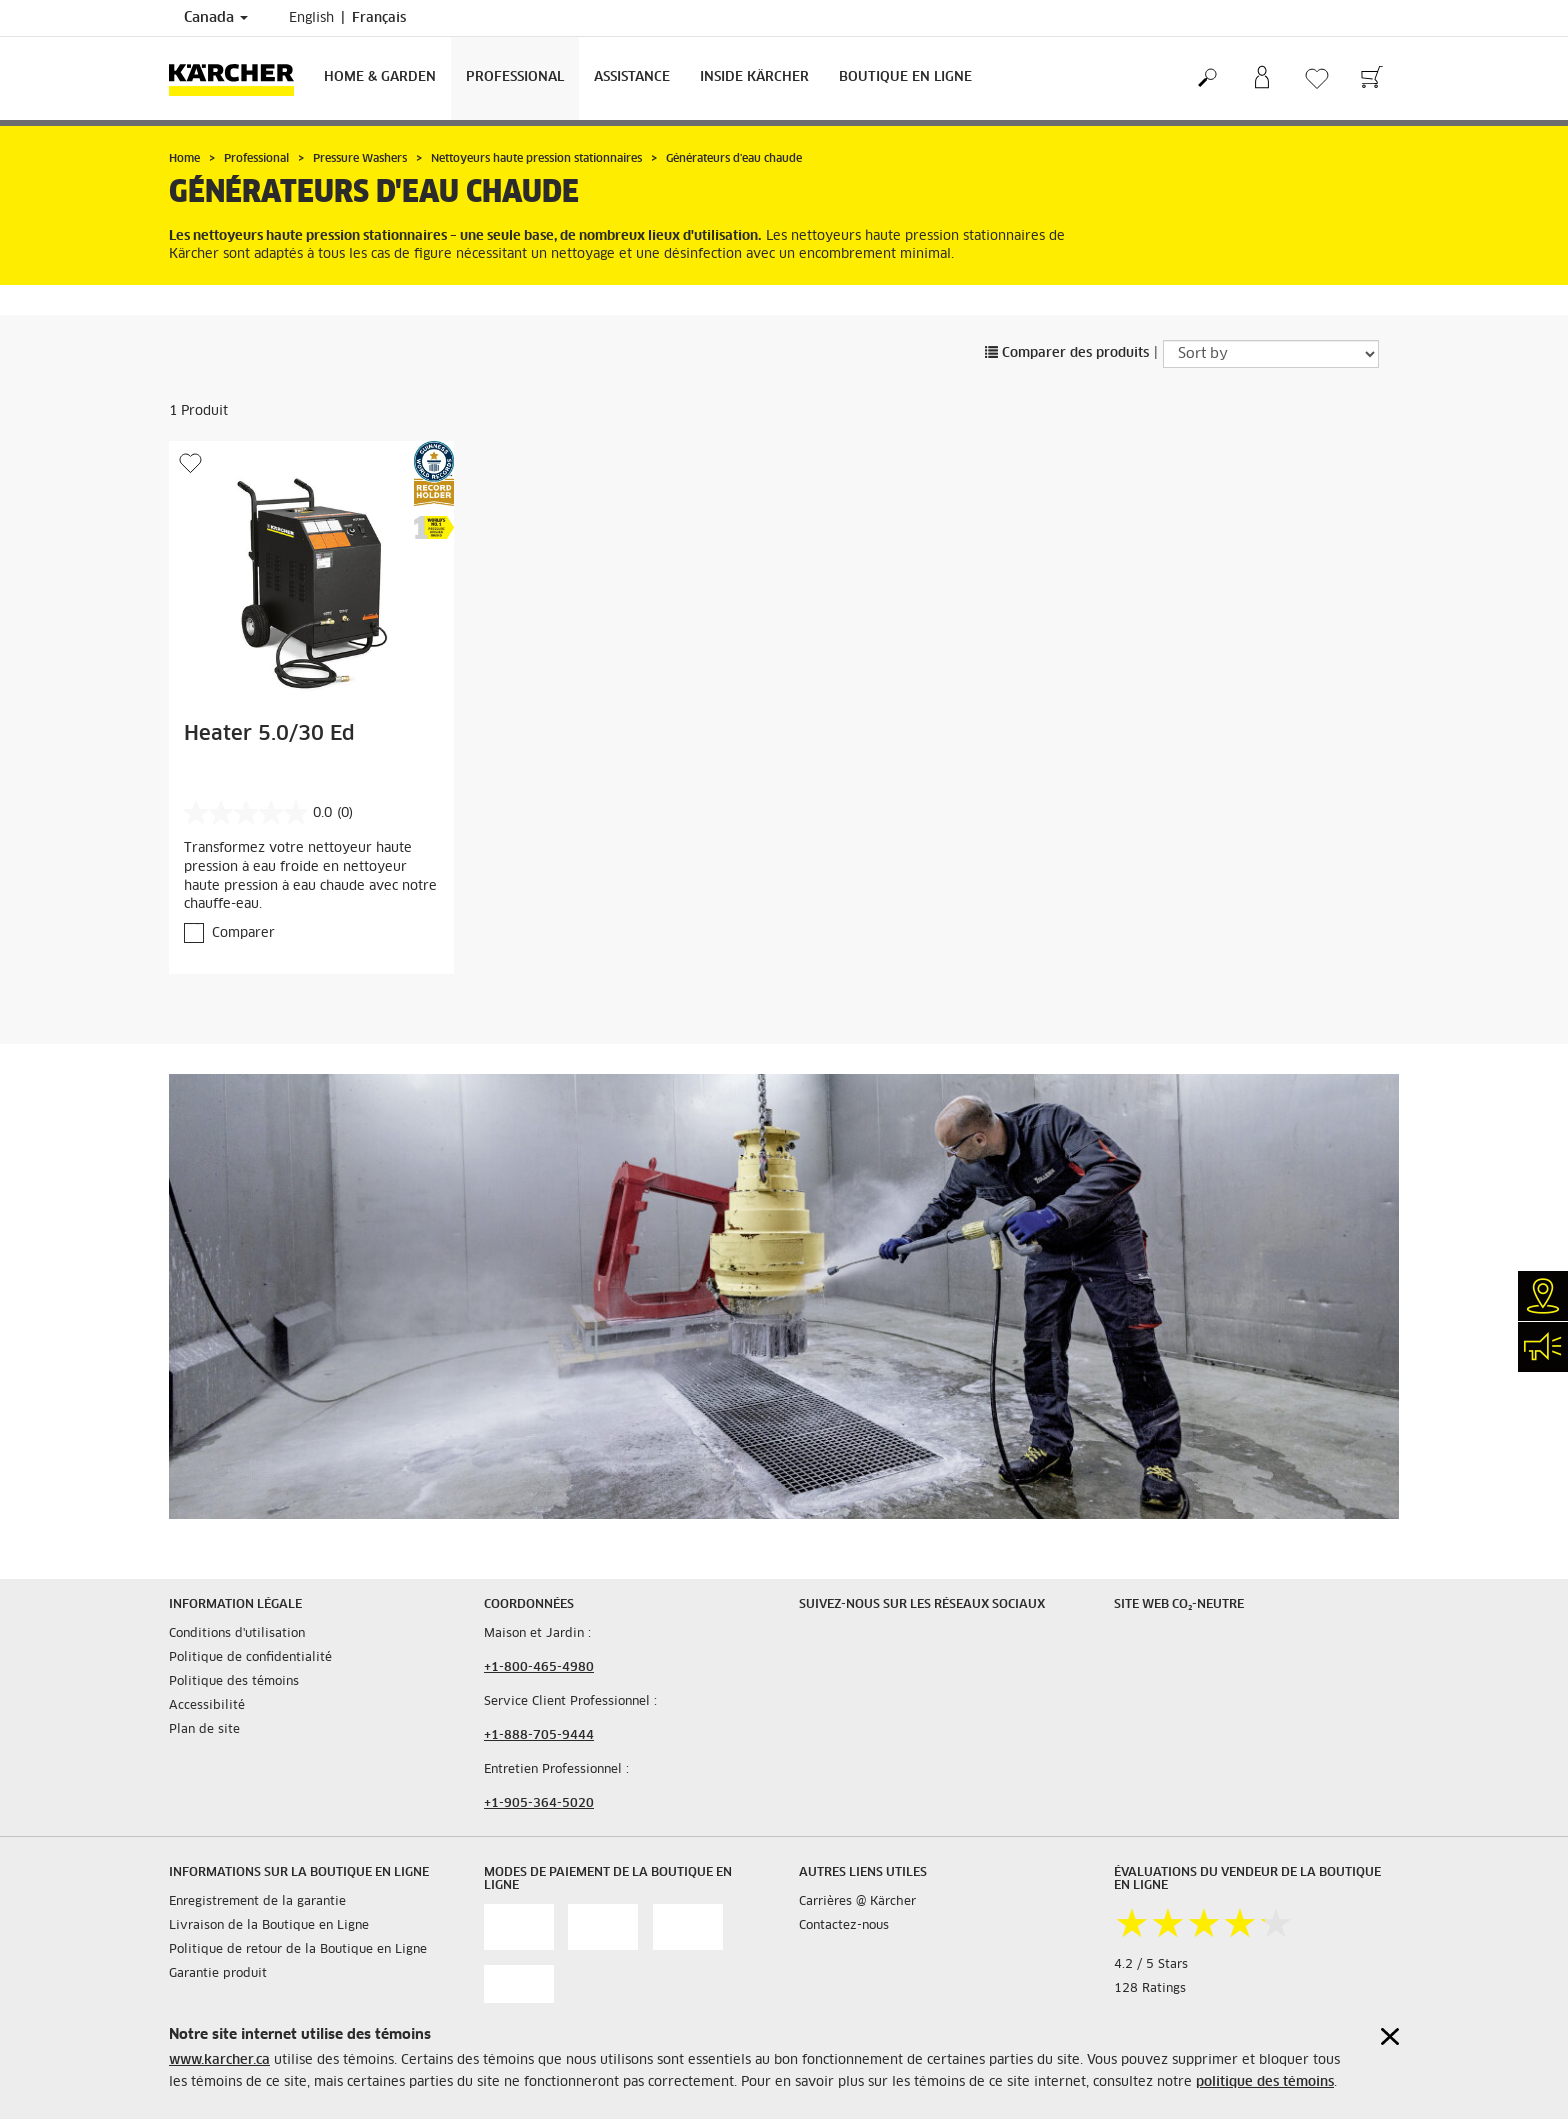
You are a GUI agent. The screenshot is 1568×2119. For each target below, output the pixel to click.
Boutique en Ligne (905, 77)
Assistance (632, 77)
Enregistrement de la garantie (257, 1902)
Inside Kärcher (754, 77)
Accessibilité (207, 1706)
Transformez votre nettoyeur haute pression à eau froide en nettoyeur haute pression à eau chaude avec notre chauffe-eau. (310, 876)
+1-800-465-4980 (539, 1668)
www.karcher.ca (219, 2060)
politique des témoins (1265, 2082)
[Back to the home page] (239, 78)
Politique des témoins (234, 1682)
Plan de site (204, 1730)
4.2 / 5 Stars (1151, 1965)
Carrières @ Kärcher (857, 1902)
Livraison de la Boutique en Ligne (269, 1926)
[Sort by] (1271, 354)
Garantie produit (218, 1974)
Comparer (243, 933)
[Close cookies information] (1390, 2036)
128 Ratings (1150, 1989)
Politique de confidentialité (250, 1658)
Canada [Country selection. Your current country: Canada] (216, 18)
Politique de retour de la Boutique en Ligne (298, 1950)
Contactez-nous (844, 1926)
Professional (515, 77)
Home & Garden (380, 77)
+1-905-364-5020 (539, 1804)
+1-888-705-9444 (539, 1736)
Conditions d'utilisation (237, 1634)
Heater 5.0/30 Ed (269, 734)
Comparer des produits (1067, 353)
